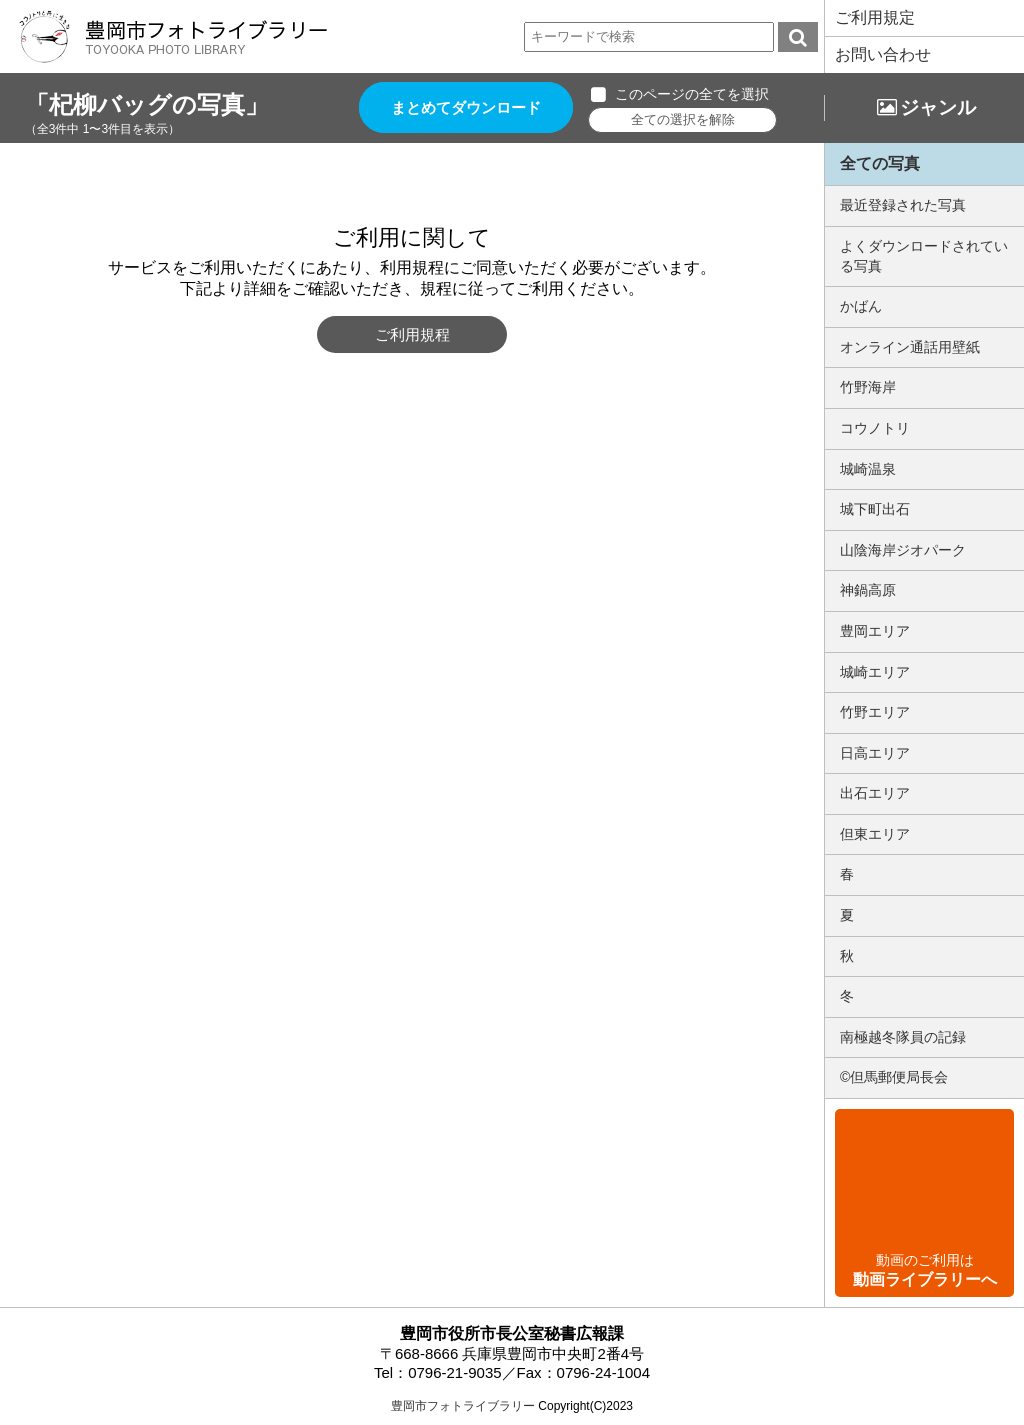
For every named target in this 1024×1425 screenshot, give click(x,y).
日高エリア (875, 753)
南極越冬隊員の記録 (903, 1037)
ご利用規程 (412, 334)
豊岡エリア (875, 631)
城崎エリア (875, 672)
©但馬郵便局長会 (894, 1077)
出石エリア (875, 793)
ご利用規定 (875, 17)
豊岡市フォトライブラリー (463, 1406)
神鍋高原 (868, 590)
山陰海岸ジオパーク (903, 550)
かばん (861, 306)
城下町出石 (875, 509)
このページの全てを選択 (692, 94)
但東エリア (875, 834)
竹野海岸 (868, 387)
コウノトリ (875, 428)
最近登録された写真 (903, 205)
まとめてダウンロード (466, 107)
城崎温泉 (868, 469)
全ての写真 (880, 163)
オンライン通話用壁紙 (910, 347)
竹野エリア (875, 712)
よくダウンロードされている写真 (924, 256)
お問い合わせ (883, 54)
